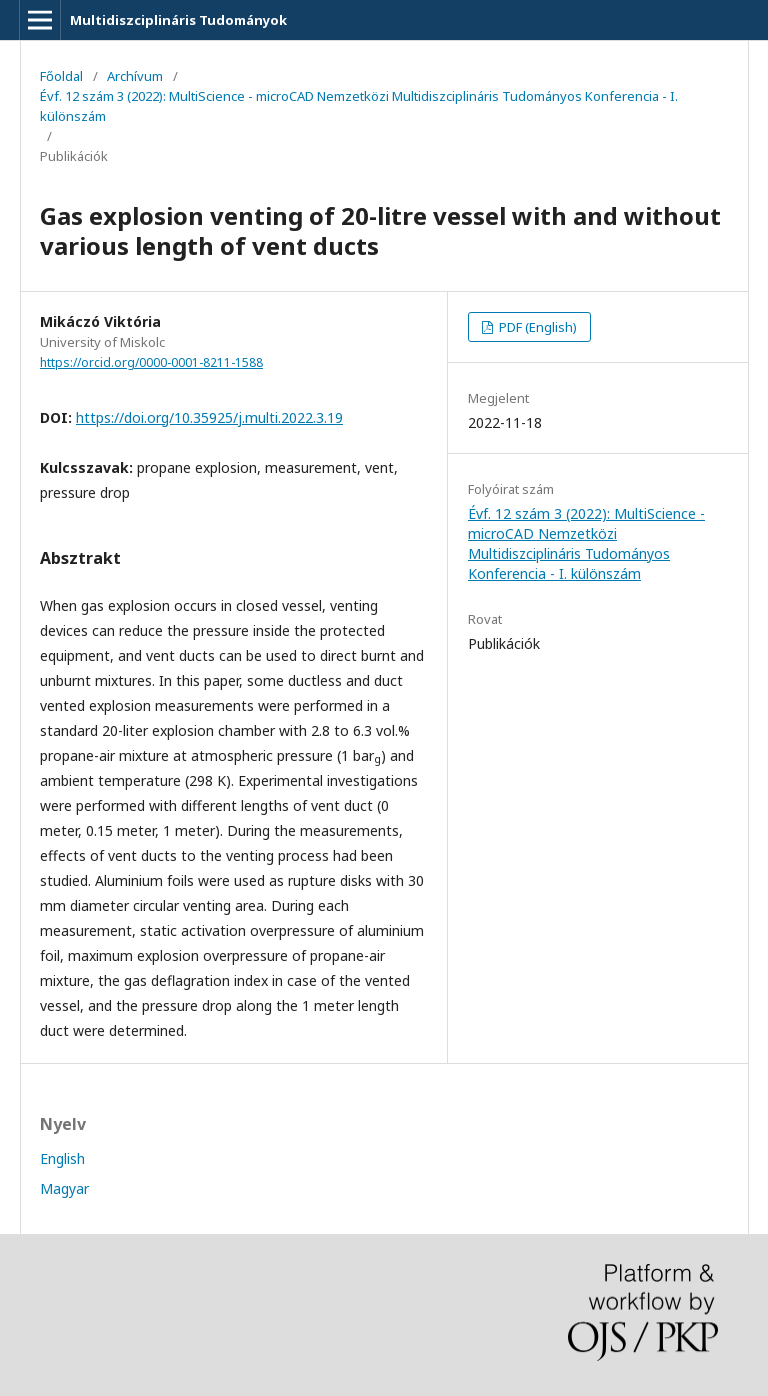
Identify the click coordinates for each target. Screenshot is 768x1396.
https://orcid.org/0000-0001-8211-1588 (151, 362)
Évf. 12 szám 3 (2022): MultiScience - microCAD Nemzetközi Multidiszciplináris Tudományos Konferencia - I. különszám (359, 106)
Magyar (64, 1188)
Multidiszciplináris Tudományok (178, 20)
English (62, 1158)
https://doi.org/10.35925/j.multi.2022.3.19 (209, 417)
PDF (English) (536, 327)
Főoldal (61, 76)
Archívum (135, 76)
